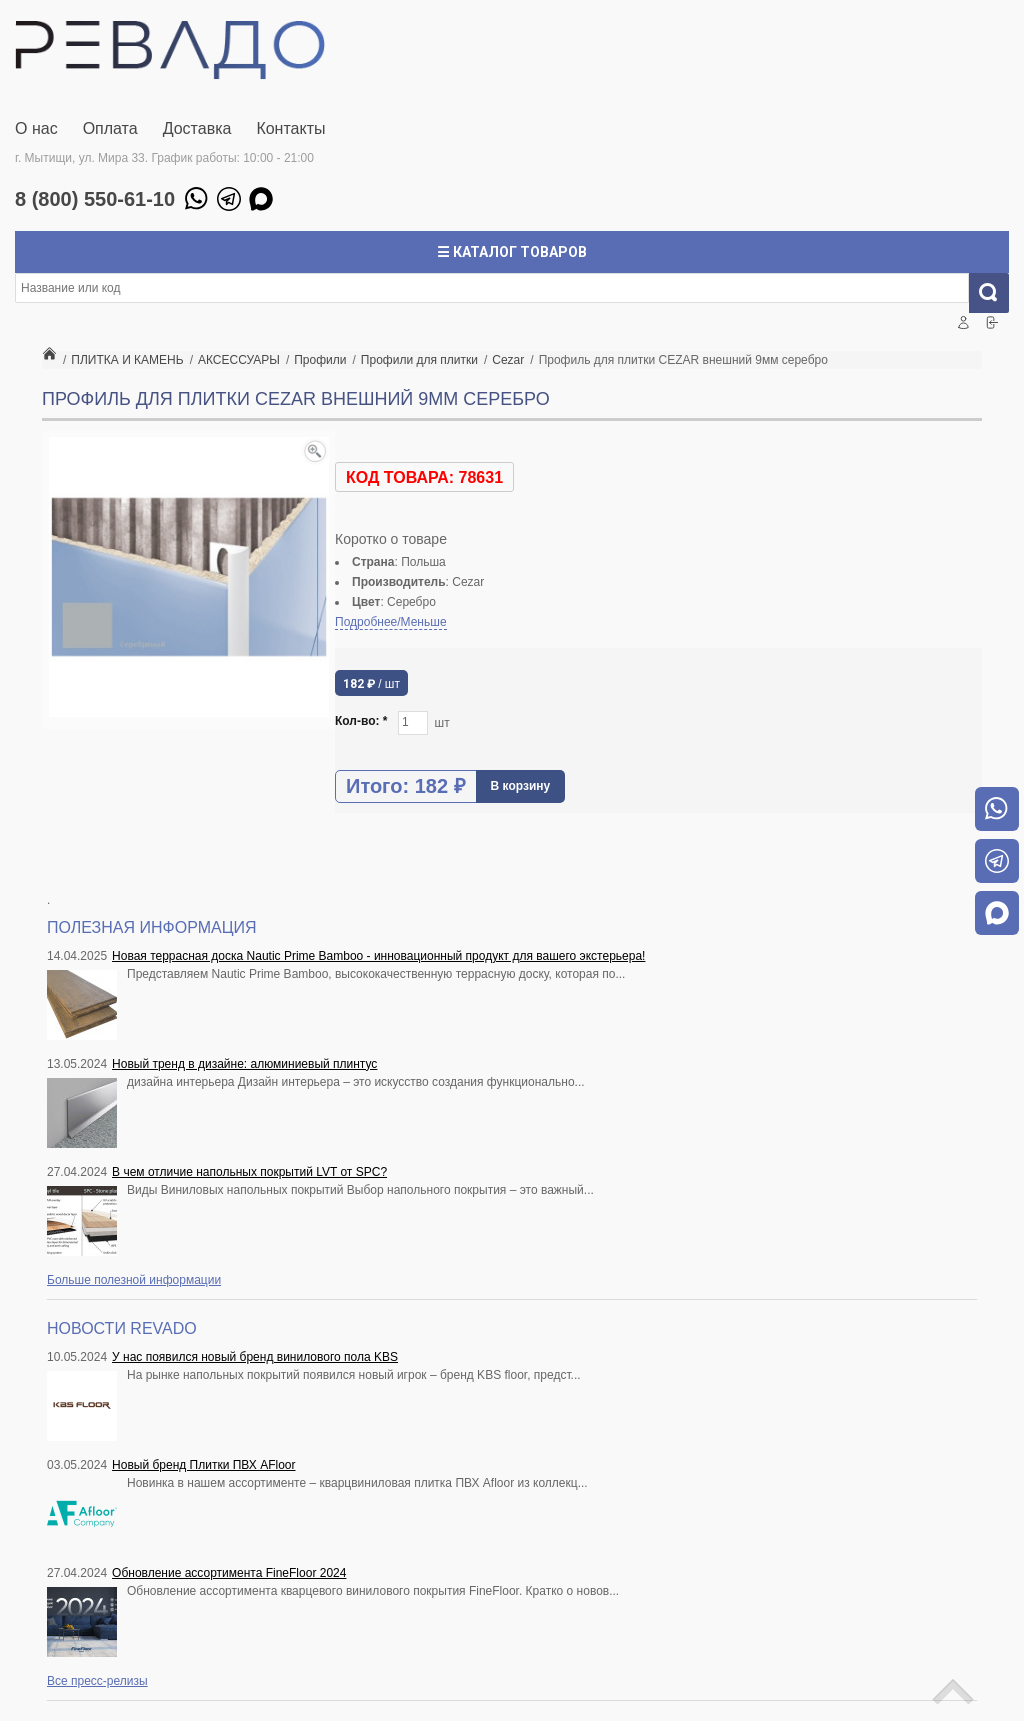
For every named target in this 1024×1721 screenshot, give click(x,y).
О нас (36, 128)
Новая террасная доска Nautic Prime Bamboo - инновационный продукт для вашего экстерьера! (378, 956)
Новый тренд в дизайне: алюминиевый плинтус (244, 1064)
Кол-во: (361, 721)
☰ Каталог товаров (512, 252)
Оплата (110, 128)
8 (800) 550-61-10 (95, 199)
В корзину (521, 786)
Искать (996, 293)
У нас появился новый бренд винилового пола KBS (255, 1357)
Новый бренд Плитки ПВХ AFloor (203, 1465)
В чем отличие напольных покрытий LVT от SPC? (249, 1172)
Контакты (290, 128)
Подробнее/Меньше (391, 622)
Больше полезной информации (134, 1280)
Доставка (197, 128)
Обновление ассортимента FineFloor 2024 (229, 1573)
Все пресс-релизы (97, 1681)
